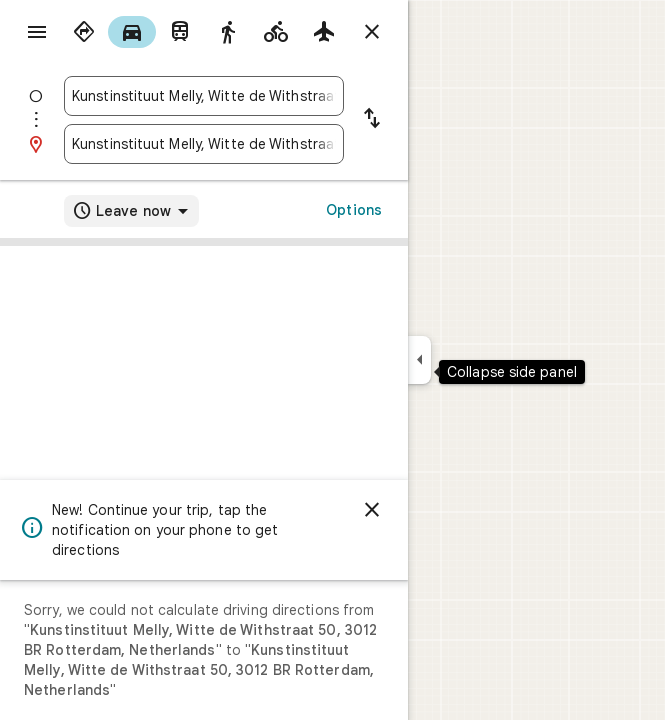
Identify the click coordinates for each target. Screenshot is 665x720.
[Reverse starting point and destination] (372, 120)
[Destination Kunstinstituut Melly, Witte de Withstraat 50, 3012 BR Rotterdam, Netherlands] (204, 144)
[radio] (84, 32)
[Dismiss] (372, 510)
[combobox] (204, 96)
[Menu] (37, 32)
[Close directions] (372, 32)
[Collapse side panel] (419, 360)
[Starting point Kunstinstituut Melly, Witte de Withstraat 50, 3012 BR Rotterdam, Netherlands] (204, 96)
